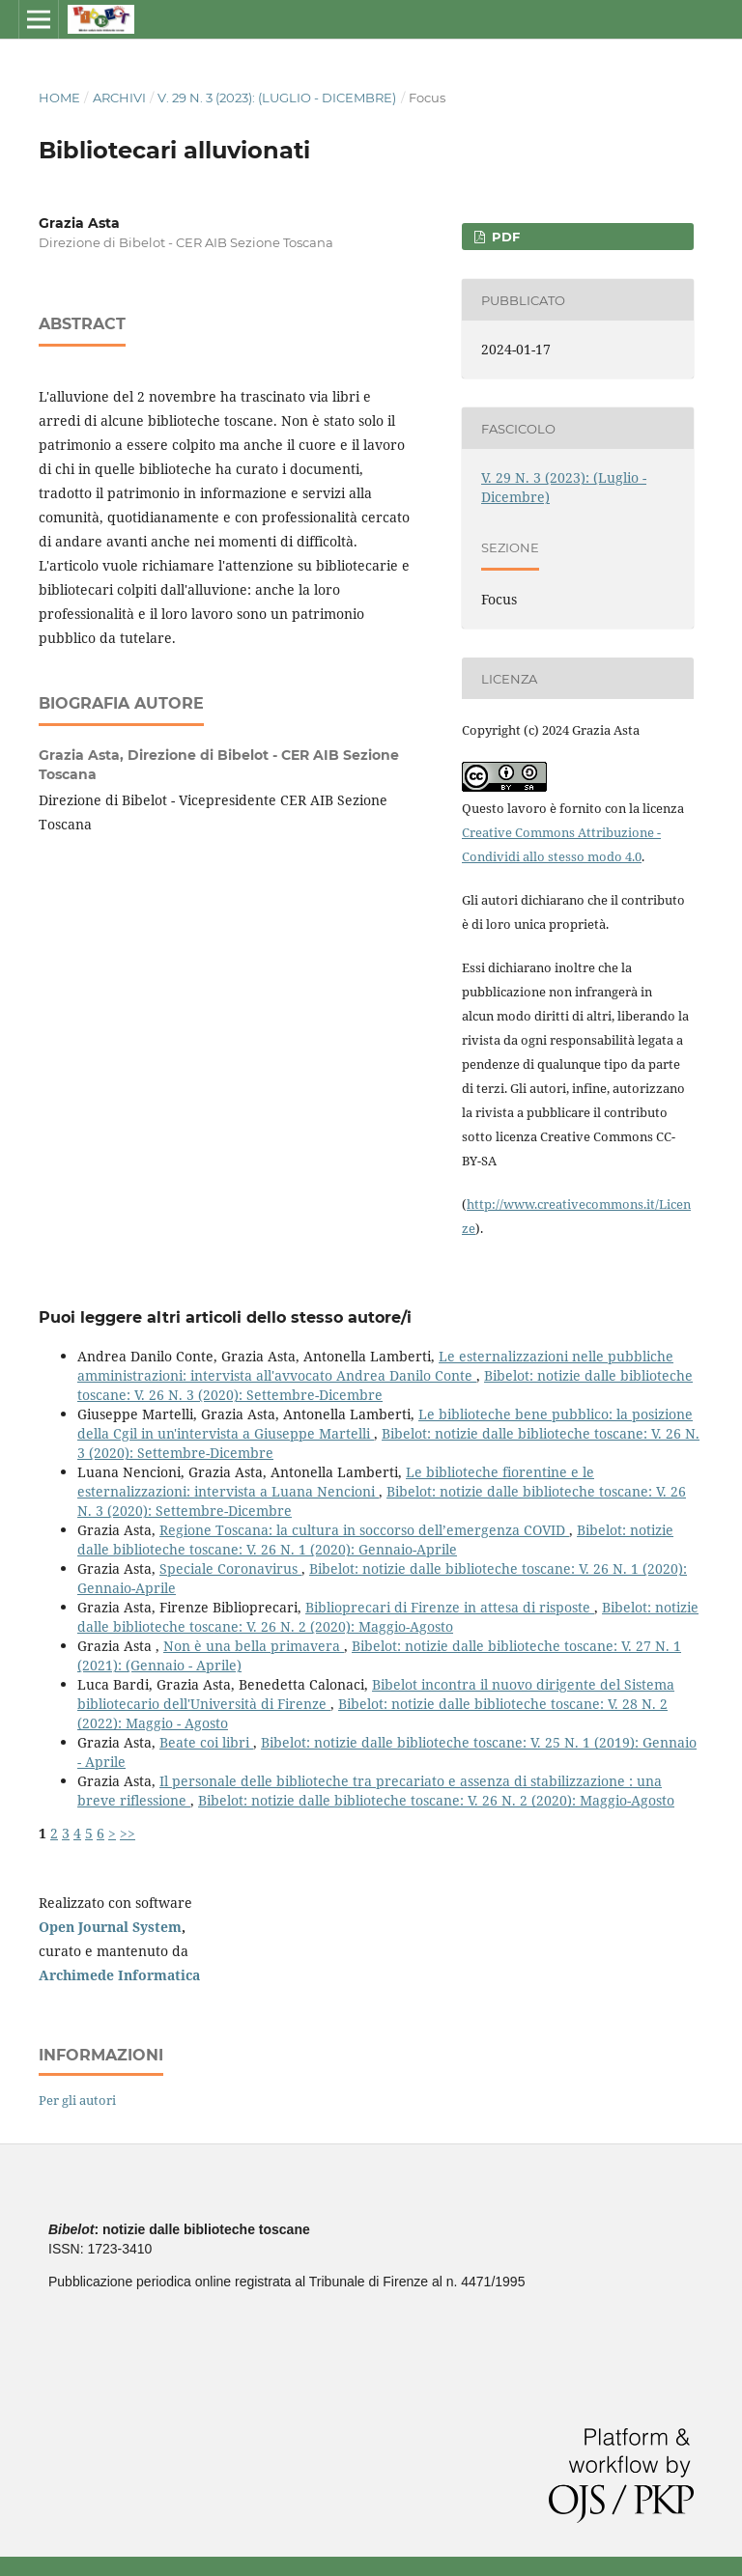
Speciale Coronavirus (230, 1568)
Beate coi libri (206, 1742)
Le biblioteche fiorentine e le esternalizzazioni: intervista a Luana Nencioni (335, 1481)
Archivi (119, 97)
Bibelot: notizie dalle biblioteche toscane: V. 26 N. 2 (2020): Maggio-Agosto (388, 1617)
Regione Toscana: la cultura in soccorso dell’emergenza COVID (364, 1530)
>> (127, 1833)
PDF (504, 236)
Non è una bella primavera (253, 1646)
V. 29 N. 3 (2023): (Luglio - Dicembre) (276, 97)
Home (59, 97)
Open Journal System (110, 1927)
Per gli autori (77, 2100)
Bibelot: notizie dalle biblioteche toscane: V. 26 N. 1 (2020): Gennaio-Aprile (375, 1539)
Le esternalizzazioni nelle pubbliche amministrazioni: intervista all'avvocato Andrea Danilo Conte (375, 1366)
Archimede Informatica (119, 1975)
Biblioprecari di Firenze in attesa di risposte (449, 1607)
